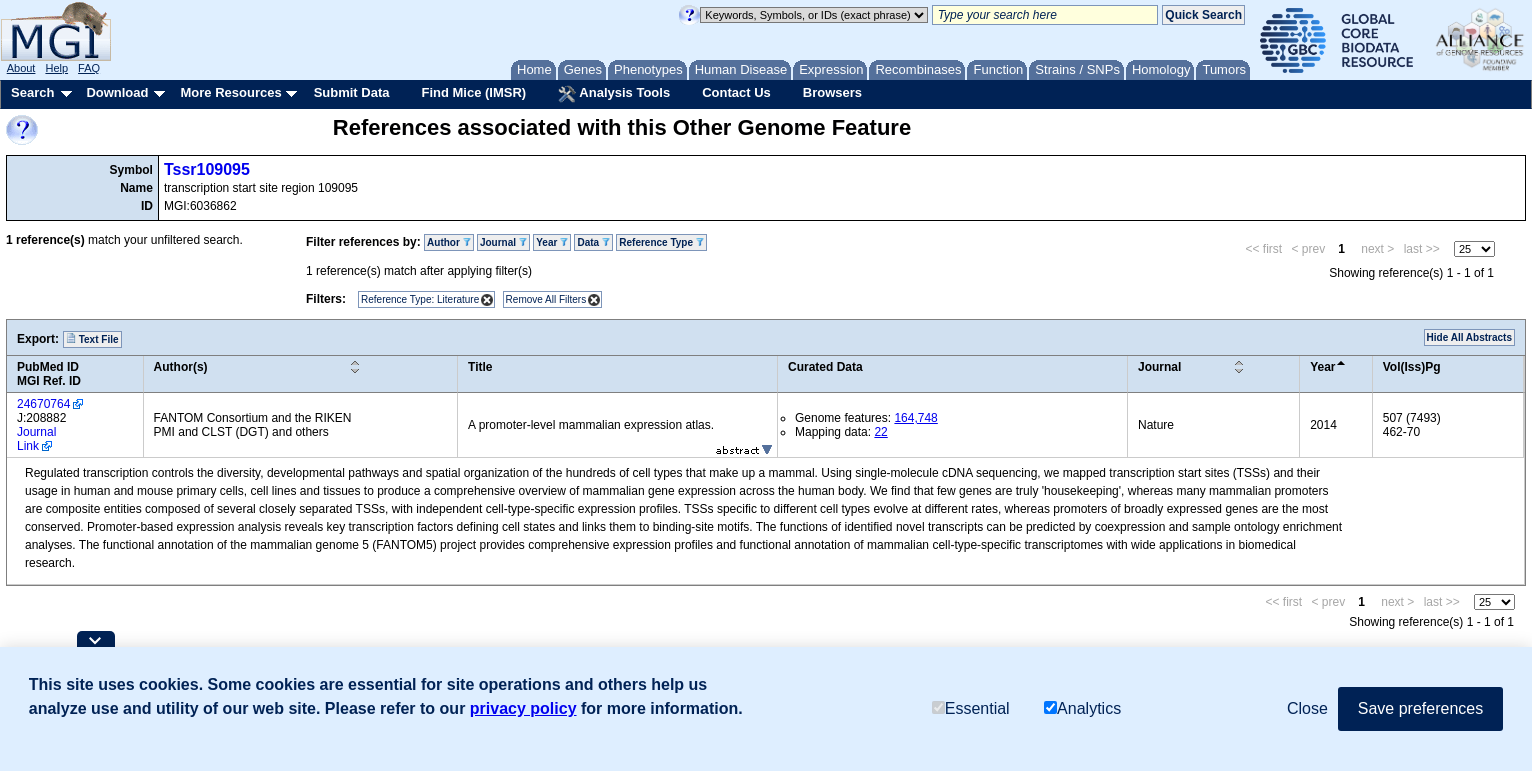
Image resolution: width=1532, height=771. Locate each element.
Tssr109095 (207, 169)
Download (117, 92)
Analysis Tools (614, 94)
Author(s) (181, 367)
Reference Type (661, 242)
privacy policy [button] (523, 708)
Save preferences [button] (1420, 708)
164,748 (915, 418)
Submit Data (352, 92)
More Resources (230, 92)
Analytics (1082, 708)
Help (56, 68)
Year (552, 242)
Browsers (832, 92)
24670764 (43, 404)
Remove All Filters (546, 299)
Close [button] (1307, 708)
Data (593, 242)
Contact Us (736, 92)
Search (32, 92)
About (21, 68)
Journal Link (36, 439)
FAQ (89, 68)
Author (449, 242)
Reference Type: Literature (420, 299)
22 (880, 432)
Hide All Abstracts (1469, 337)
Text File (92, 339)
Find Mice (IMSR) (473, 92)
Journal (503, 242)
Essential (971, 708)
